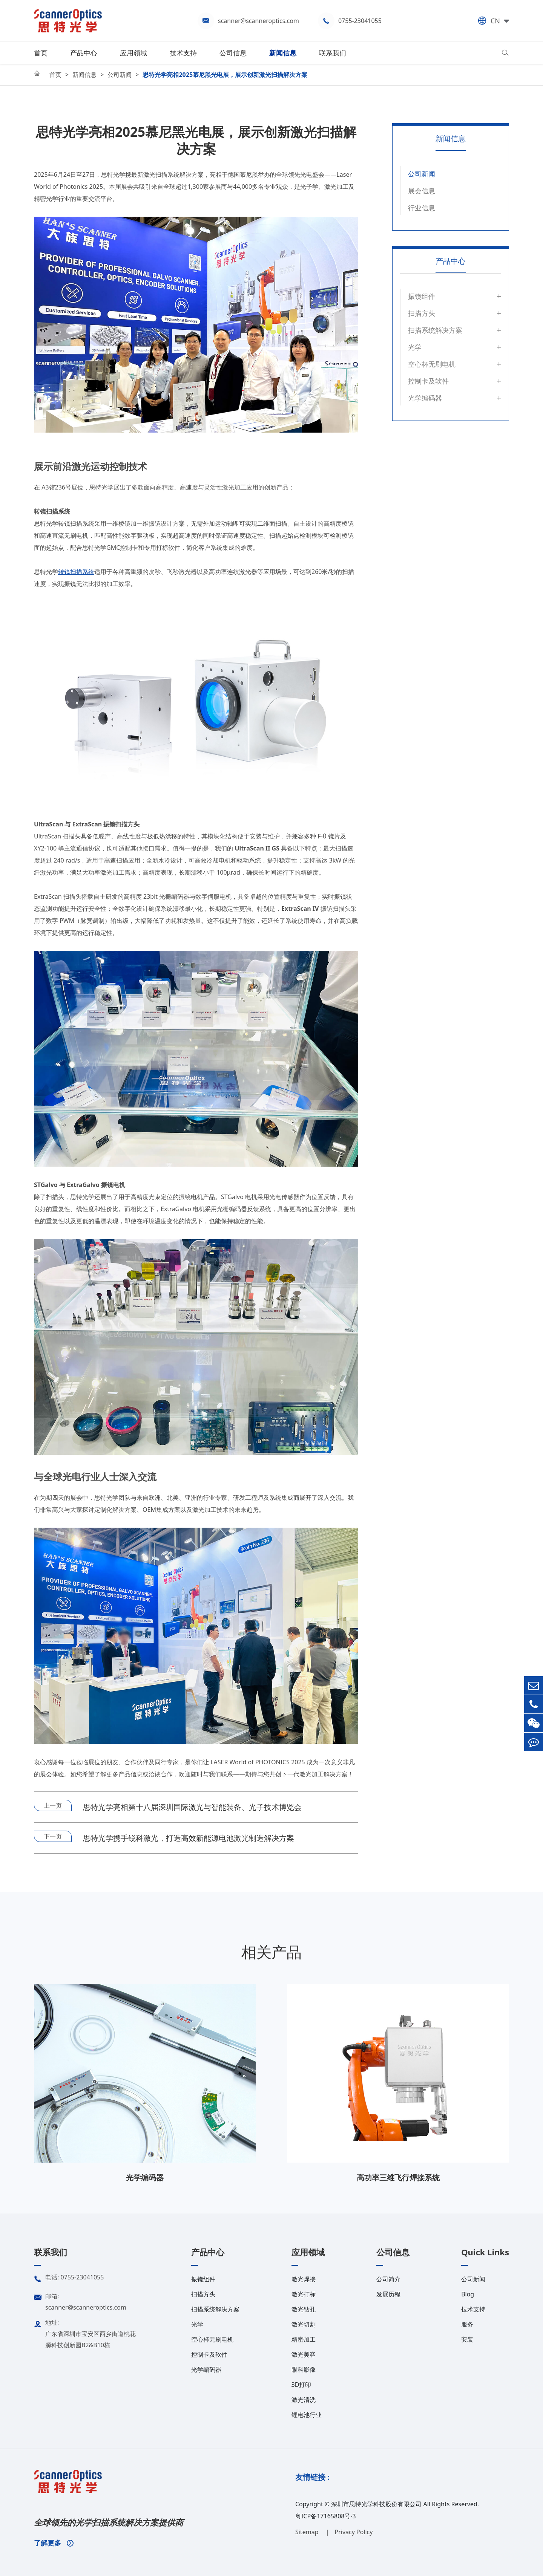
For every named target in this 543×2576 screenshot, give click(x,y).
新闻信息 (282, 52)
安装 (467, 2339)
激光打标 (303, 2294)
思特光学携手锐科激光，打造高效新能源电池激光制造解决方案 (188, 1838)
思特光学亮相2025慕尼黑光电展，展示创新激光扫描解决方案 (225, 74)
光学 (415, 347)
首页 (41, 52)
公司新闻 (119, 74)
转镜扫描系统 (76, 572)
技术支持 (183, 52)
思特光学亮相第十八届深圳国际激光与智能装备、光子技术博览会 (192, 1807)
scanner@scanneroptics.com (258, 21)
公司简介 (388, 2279)
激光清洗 (303, 2399)
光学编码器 (425, 397)
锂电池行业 (306, 2415)
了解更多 (54, 2542)
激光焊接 (303, 2279)
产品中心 (83, 52)
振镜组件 (421, 296)
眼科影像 (303, 2369)
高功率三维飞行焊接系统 (398, 2177)
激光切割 (303, 2324)
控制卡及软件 (428, 380)
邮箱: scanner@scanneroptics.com (80, 2300)
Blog (467, 2294)
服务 (467, 2324)
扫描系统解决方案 (435, 330)
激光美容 (303, 2354)
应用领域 (133, 52)
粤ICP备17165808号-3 (325, 2516)
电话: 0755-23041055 (69, 2279)
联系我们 (332, 52)
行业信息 (421, 207)
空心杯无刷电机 (432, 364)
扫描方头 (421, 313)
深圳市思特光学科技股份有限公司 (376, 2504)
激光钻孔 (303, 2309)
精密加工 (303, 2339)
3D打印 (301, 2384)
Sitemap (307, 2532)
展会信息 (421, 190)
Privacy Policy (353, 2532)
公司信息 (233, 52)
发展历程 (388, 2294)
